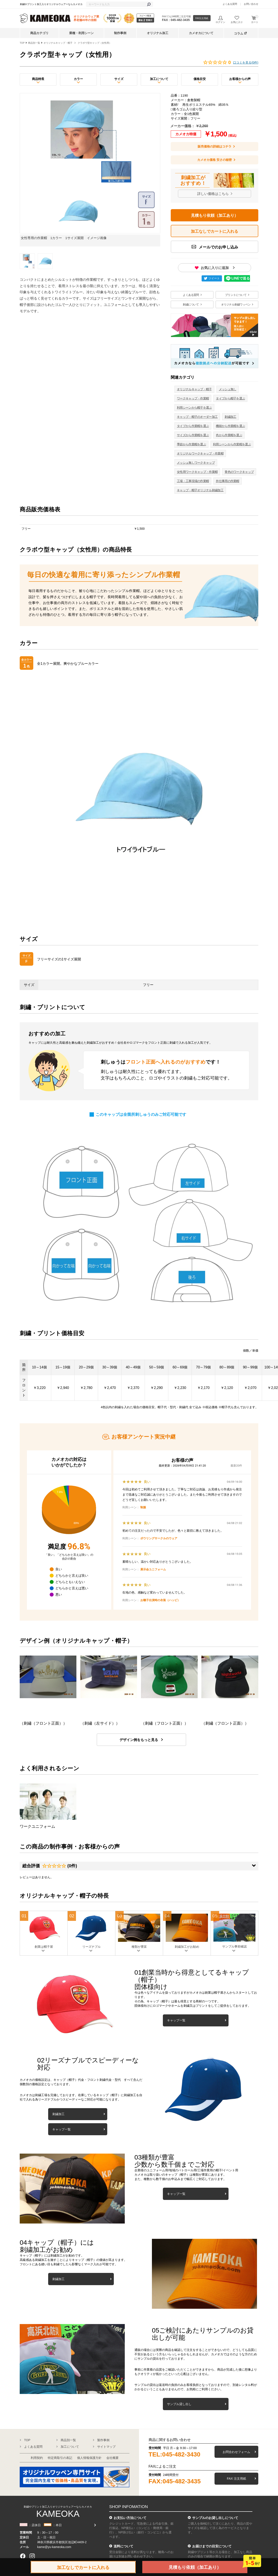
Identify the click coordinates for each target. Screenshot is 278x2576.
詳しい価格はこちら (213, 194)
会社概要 (112, 2458)
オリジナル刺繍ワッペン (235, 304)
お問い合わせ (251, 4)
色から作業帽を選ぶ (229, 435)
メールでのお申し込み (218, 247)
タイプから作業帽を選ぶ (193, 426)
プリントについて (235, 295)
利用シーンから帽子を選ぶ (194, 407)
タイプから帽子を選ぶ (230, 398)
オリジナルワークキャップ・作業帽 (200, 453)
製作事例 (103, 2440)
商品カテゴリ (39, 33)
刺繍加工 (230, 416)
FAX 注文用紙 (236, 2479)
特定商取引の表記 (60, 2458)
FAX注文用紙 (201, 18)
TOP (22, 43)
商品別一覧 (34, 43)
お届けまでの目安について (212, 2546)
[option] (90, 170)
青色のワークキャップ (239, 472)
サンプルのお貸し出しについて (215, 2518)
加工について (70, 2447)
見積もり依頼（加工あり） (214, 215)
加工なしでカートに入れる (83, 2567)
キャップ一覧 (176, 2020)
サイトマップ (106, 2447)
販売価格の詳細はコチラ (214, 146)
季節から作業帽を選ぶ (191, 444)
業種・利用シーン (81, 33)
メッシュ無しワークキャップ (196, 462)
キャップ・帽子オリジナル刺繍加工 (200, 490)
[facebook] (23, 2556)
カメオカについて (201, 33)
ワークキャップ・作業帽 (193, 398)
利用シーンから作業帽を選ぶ (232, 444)
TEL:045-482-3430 (175, 2454)
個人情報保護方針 (89, 2458)
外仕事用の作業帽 (227, 481)
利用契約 (37, 2458)
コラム (238, 33)
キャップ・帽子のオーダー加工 (197, 416)
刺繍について (191, 304)
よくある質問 (230, 4)
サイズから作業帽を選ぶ (193, 435)
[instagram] (32, 2556)
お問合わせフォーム (236, 2452)
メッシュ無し (227, 389)
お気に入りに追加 (215, 268)
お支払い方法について (130, 2518)
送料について (123, 2546)
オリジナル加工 (157, 33)
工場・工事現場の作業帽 (193, 481)
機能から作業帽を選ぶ (230, 426)
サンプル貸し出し (179, 2404)
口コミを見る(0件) (245, 62)
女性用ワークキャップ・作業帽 (197, 472)
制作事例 (120, 33)
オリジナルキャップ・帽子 (58, 43)
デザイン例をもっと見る (139, 1740)
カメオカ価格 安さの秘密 (214, 159)
